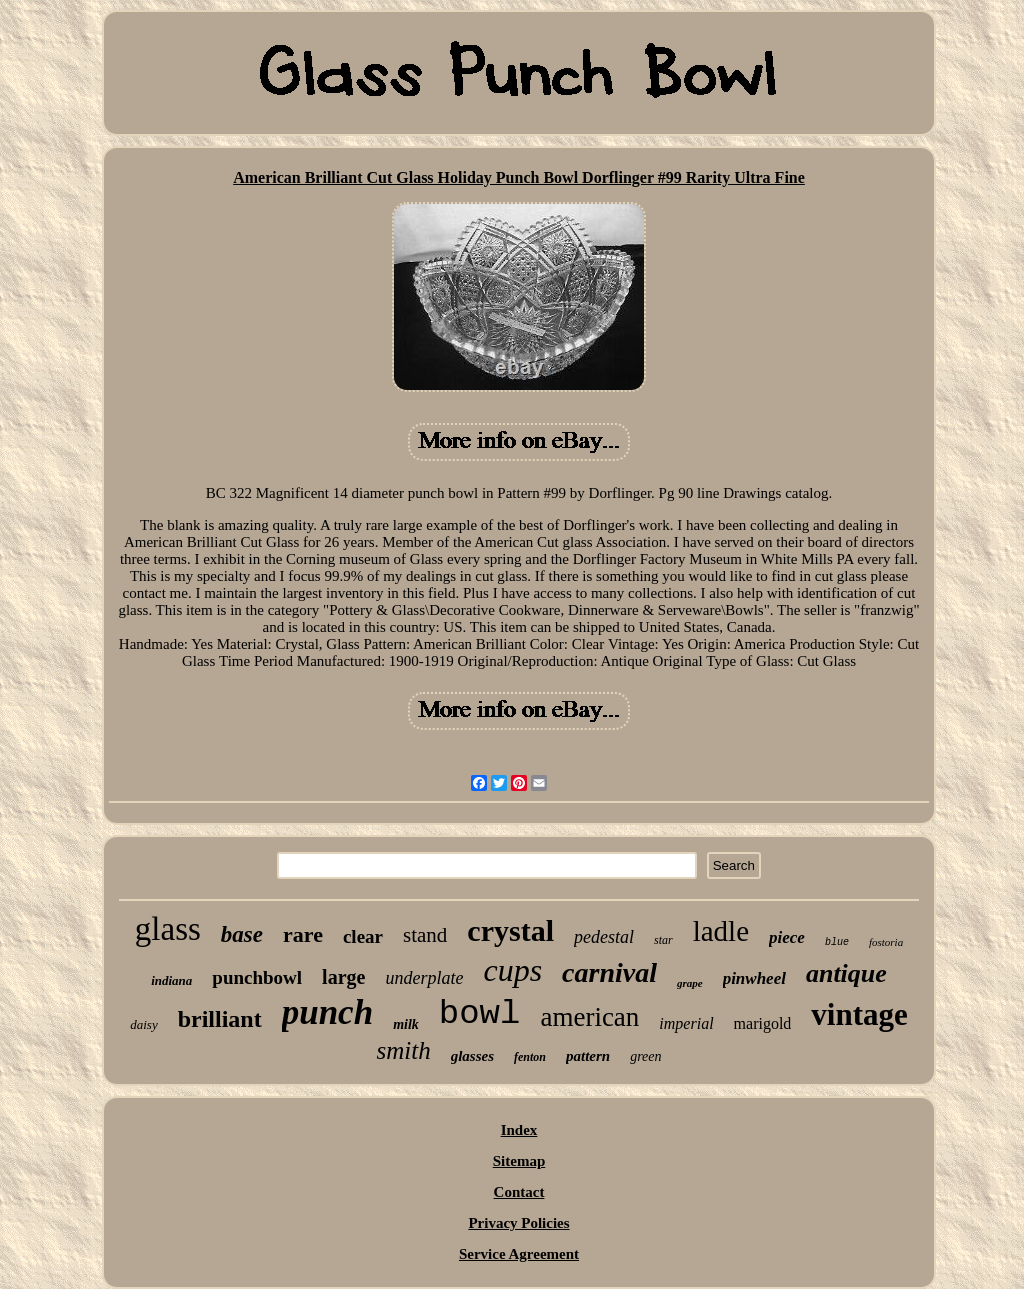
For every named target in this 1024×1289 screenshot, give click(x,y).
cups (512, 970)
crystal (510, 930)
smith (403, 1050)
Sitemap (519, 1161)
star (663, 940)
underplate (424, 978)
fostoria (886, 942)
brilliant (220, 1019)
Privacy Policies (518, 1223)
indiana (171, 980)
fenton (530, 1057)
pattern (588, 1056)
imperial (686, 1023)
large (343, 977)
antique (846, 973)
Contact (519, 1192)
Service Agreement (519, 1254)
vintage (859, 1014)
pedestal (604, 937)
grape (690, 983)
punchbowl (257, 977)
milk (406, 1024)
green (645, 1056)
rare (303, 934)
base (242, 934)
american (589, 1017)
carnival (609, 972)
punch (327, 1012)
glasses (472, 1056)
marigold (763, 1023)
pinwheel (754, 978)
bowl (480, 1014)
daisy (143, 1024)
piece (787, 937)
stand (425, 935)
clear (363, 936)
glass (168, 929)
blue (837, 942)
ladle (721, 931)
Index (519, 1130)
